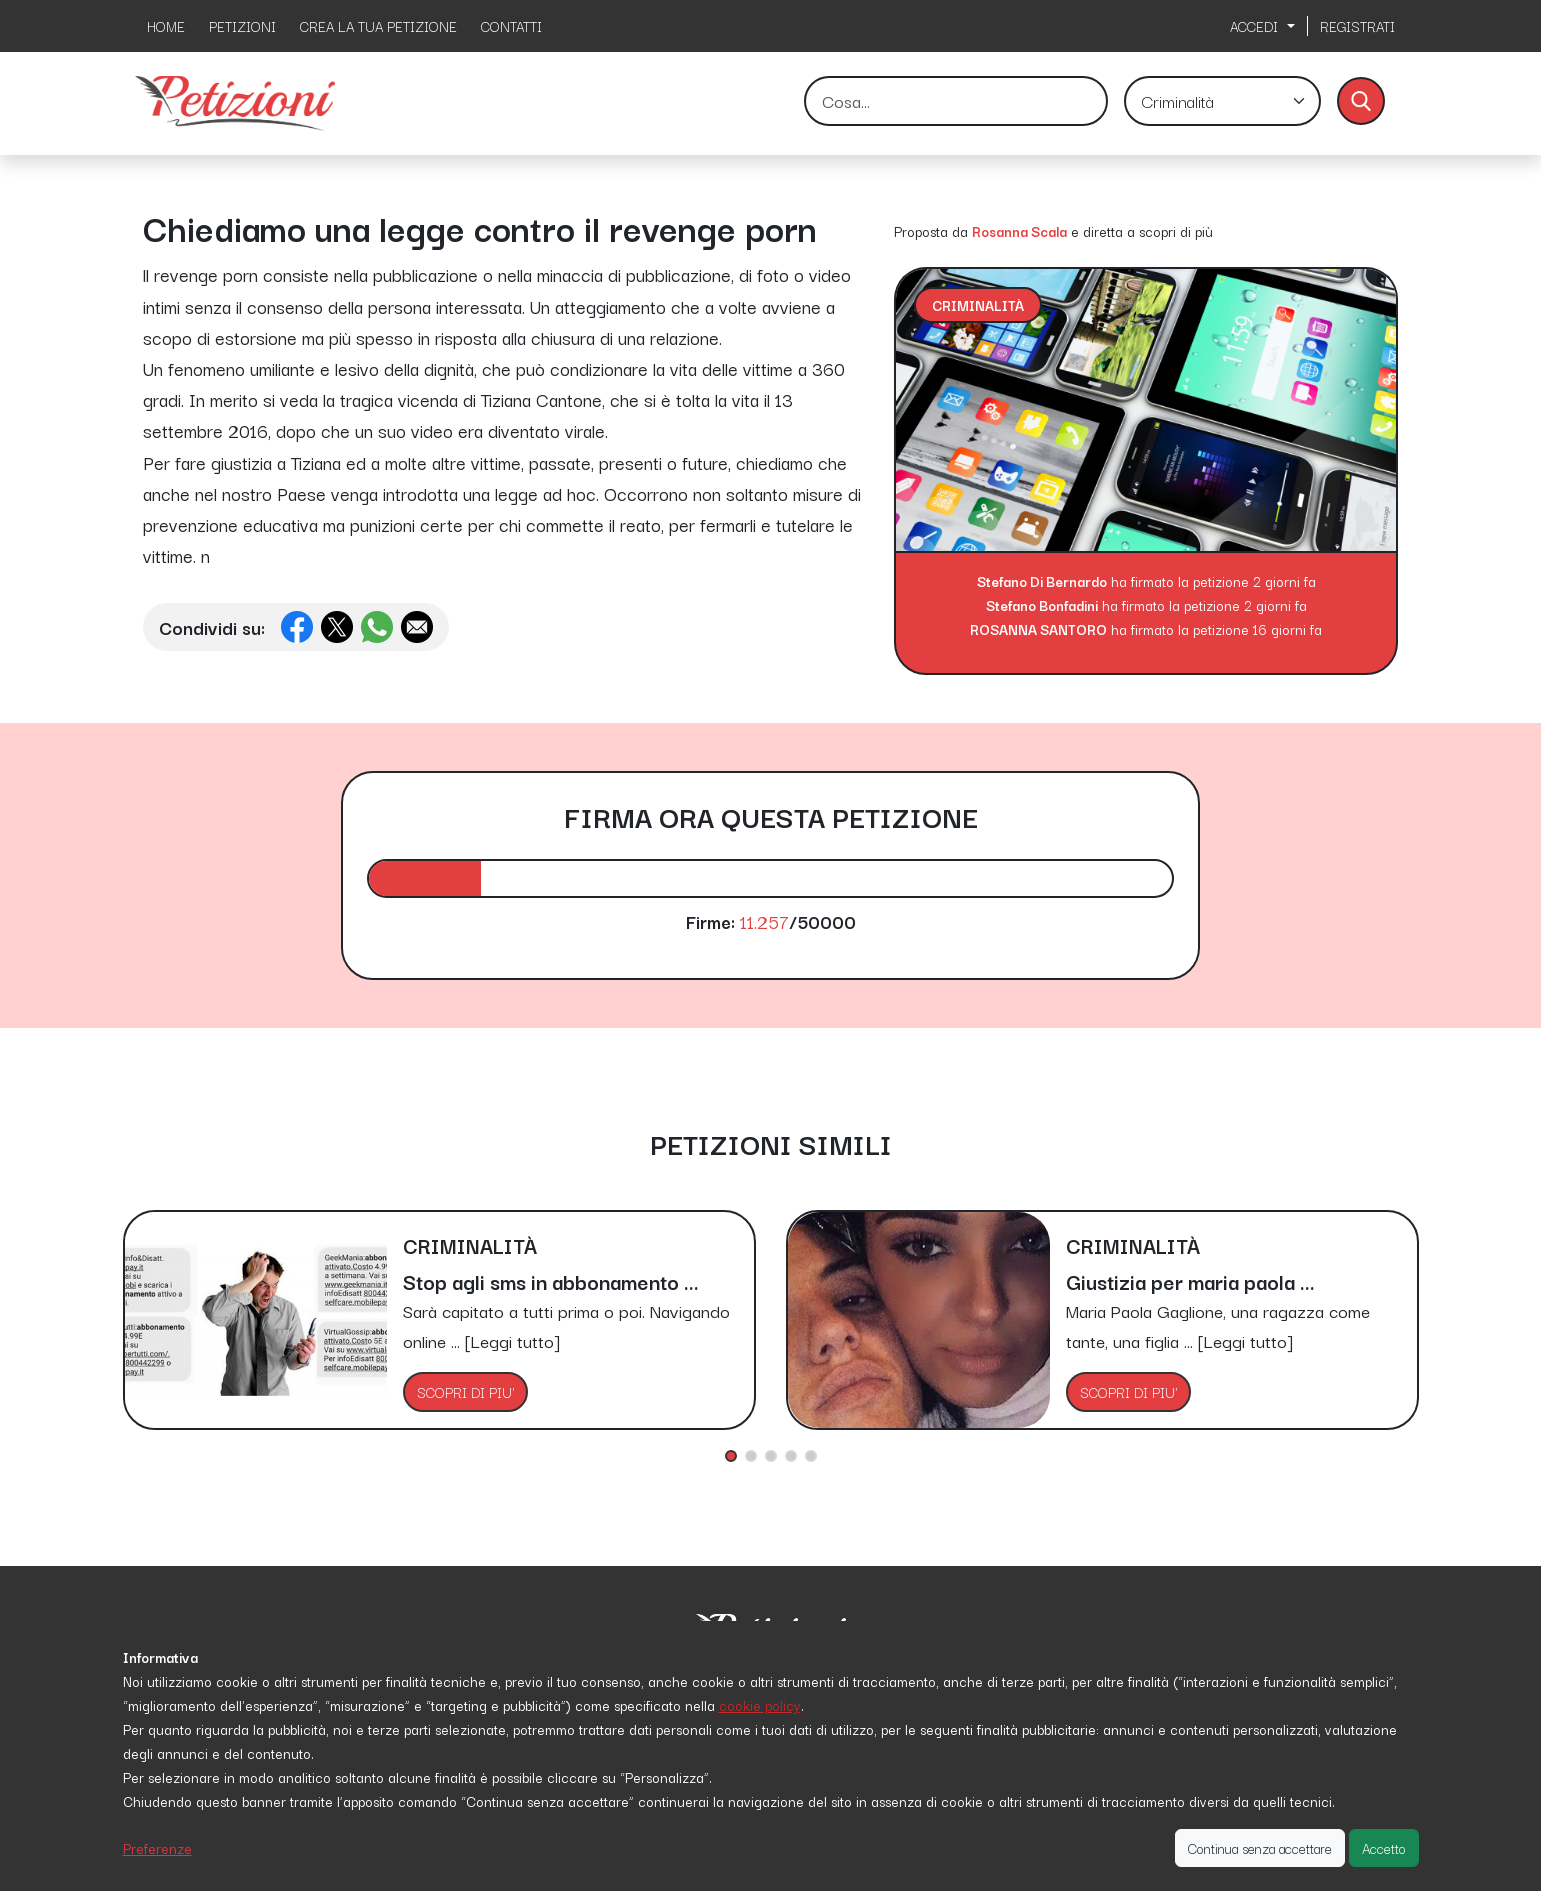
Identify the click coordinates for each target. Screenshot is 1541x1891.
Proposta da (931, 231)
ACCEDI (1256, 26)
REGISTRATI (1357, 26)
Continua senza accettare (1260, 1848)
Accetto (1384, 1848)
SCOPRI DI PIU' (465, 1392)
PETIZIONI (242, 26)
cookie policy (760, 1705)
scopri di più (1176, 231)
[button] (731, 1456)
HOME (166, 26)
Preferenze (157, 1848)
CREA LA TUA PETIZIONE (378, 26)
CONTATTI (511, 26)
